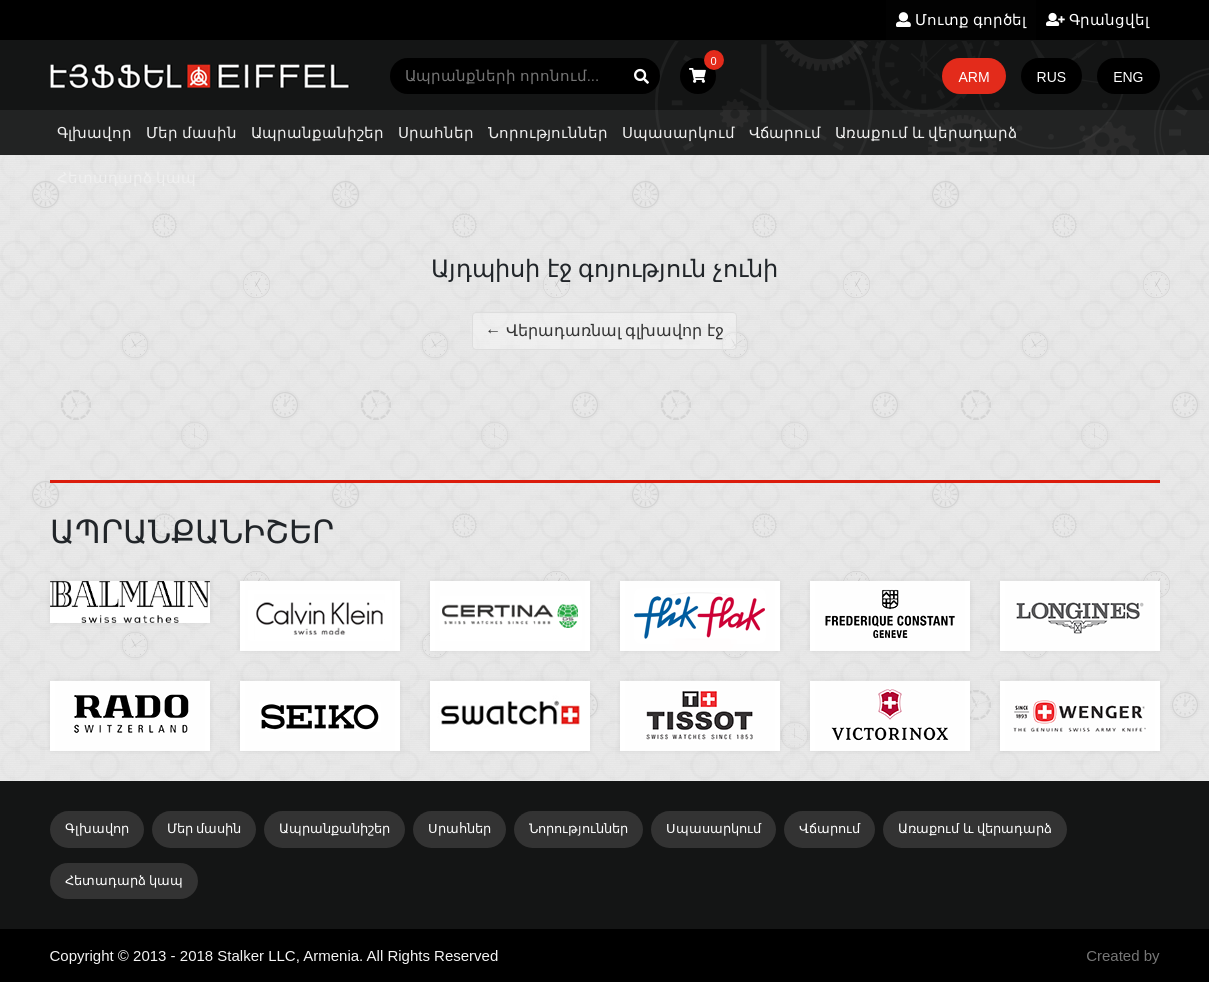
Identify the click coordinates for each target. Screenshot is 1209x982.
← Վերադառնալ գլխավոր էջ (604, 330)
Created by (1122, 955)
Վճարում (785, 132)
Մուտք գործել (961, 19)
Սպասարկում (678, 132)
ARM (973, 77)
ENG (1128, 77)
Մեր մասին (191, 132)
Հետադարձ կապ (126, 177)
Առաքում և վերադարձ (926, 132)
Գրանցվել (1097, 19)
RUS (1052, 77)
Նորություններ (548, 132)
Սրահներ (436, 132)
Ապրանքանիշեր (317, 132)
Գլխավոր (94, 132)
